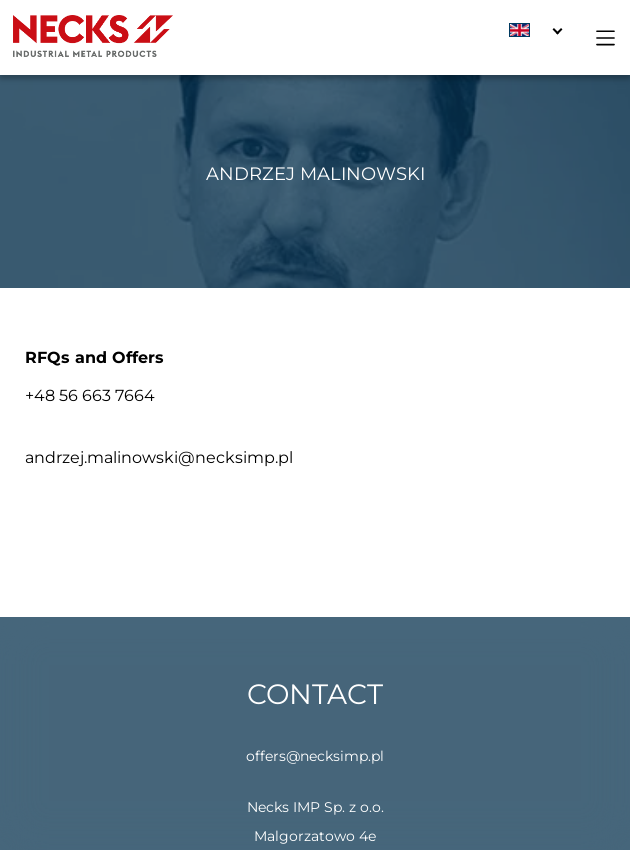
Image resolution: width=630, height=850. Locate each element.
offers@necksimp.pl (315, 756)
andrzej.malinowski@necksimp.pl (159, 457)
